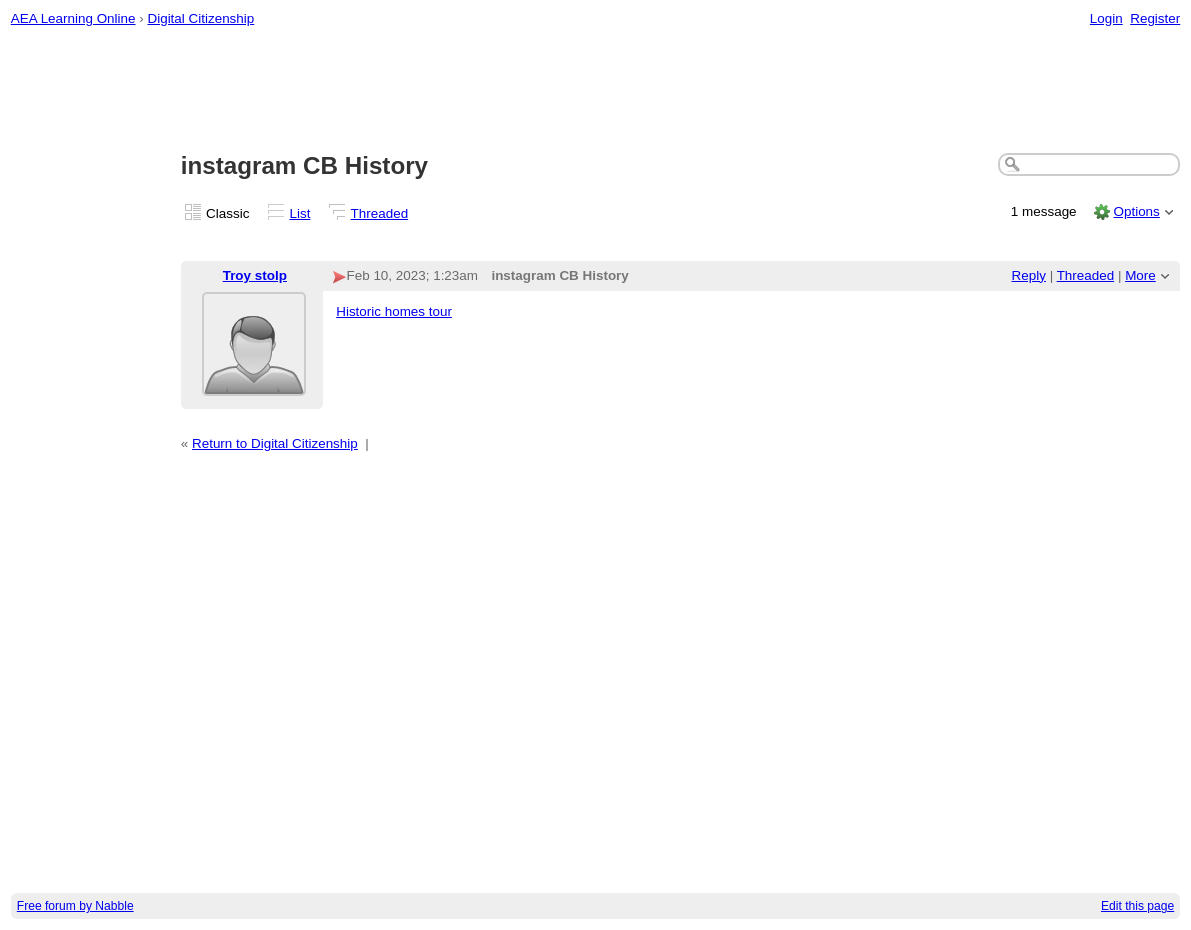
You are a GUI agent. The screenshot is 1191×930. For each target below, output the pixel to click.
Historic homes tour (394, 311)
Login (1106, 18)
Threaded (380, 213)
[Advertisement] (596, 91)
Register (1155, 18)
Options (1136, 211)
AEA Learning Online (73, 18)
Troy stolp (255, 275)
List (300, 213)
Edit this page (1137, 906)
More (1140, 275)
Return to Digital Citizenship (275, 443)
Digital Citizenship (200, 18)
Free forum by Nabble (75, 906)
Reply (1029, 275)
